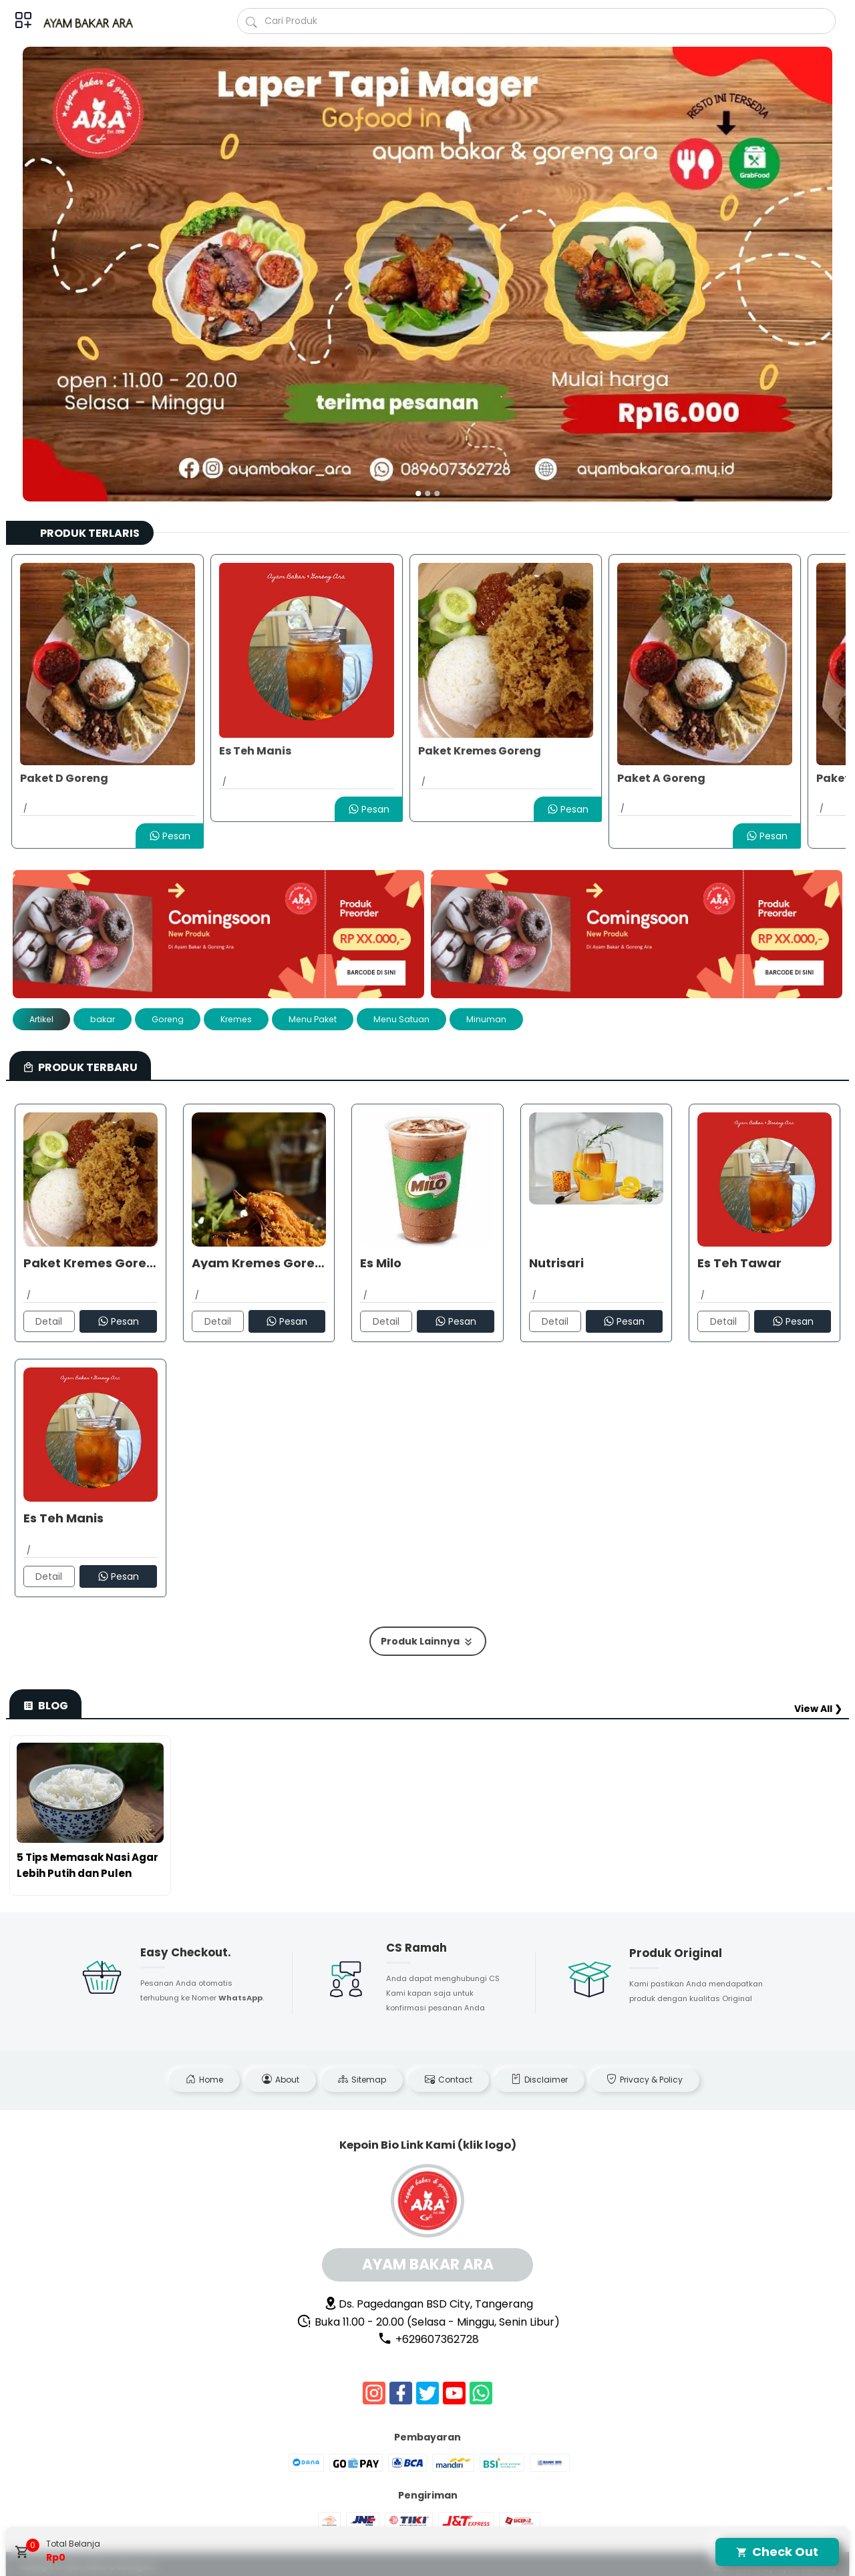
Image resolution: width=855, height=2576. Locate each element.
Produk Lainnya (428, 1642)
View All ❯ (818, 1708)
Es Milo (380, 1263)
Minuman (486, 1019)
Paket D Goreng (64, 778)
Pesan (169, 836)
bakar (102, 1019)
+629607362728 (428, 2339)
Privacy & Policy (645, 2079)
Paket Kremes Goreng (479, 751)
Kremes (236, 1019)
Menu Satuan (401, 1019)
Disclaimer (539, 2079)
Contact (448, 2079)
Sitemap (362, 2079)
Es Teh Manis (255, 751)
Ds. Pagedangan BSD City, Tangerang (428, 2304)
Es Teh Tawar (739, 1263)
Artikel (41, 1019)
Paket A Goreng (661, 778)
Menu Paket (313, 1019)
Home (204, 2079)
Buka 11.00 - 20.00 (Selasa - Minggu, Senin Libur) (428, 2322)
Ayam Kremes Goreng (259, 1263)
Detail (48, 1321)
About (280, 2079)
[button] (418, 493)
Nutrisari (556, 1263)
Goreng (168, 1019)
